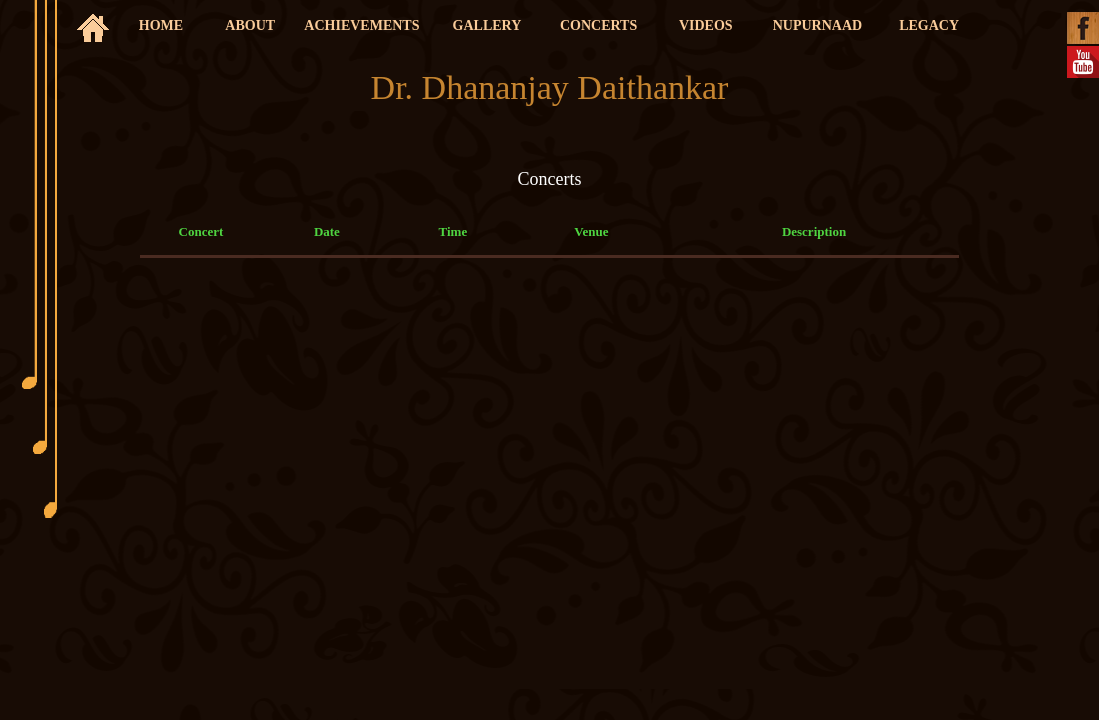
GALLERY (487, 25)
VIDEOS (706, 25)
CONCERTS (598, 25)
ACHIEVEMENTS (361, 25)
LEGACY (929, 25)
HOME (161, 25)
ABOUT (250, 25)
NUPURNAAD (817, 25)
